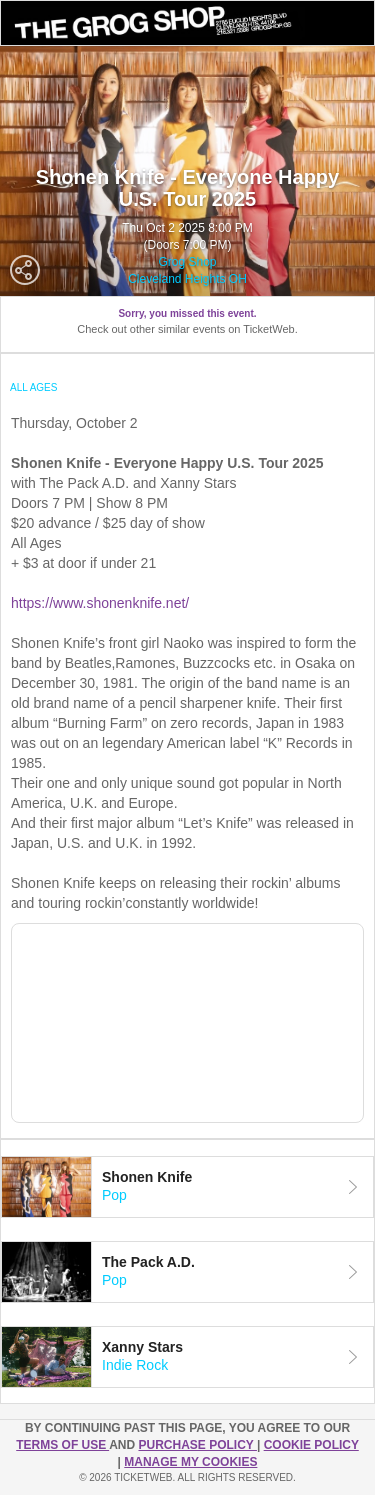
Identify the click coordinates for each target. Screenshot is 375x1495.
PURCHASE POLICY (197, 1445)
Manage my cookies (190, 1462)
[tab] (187, 1187)
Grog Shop (187, 262)
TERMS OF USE (62, 1445)
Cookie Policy (311, 1445)
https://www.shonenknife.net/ (100, 603)
